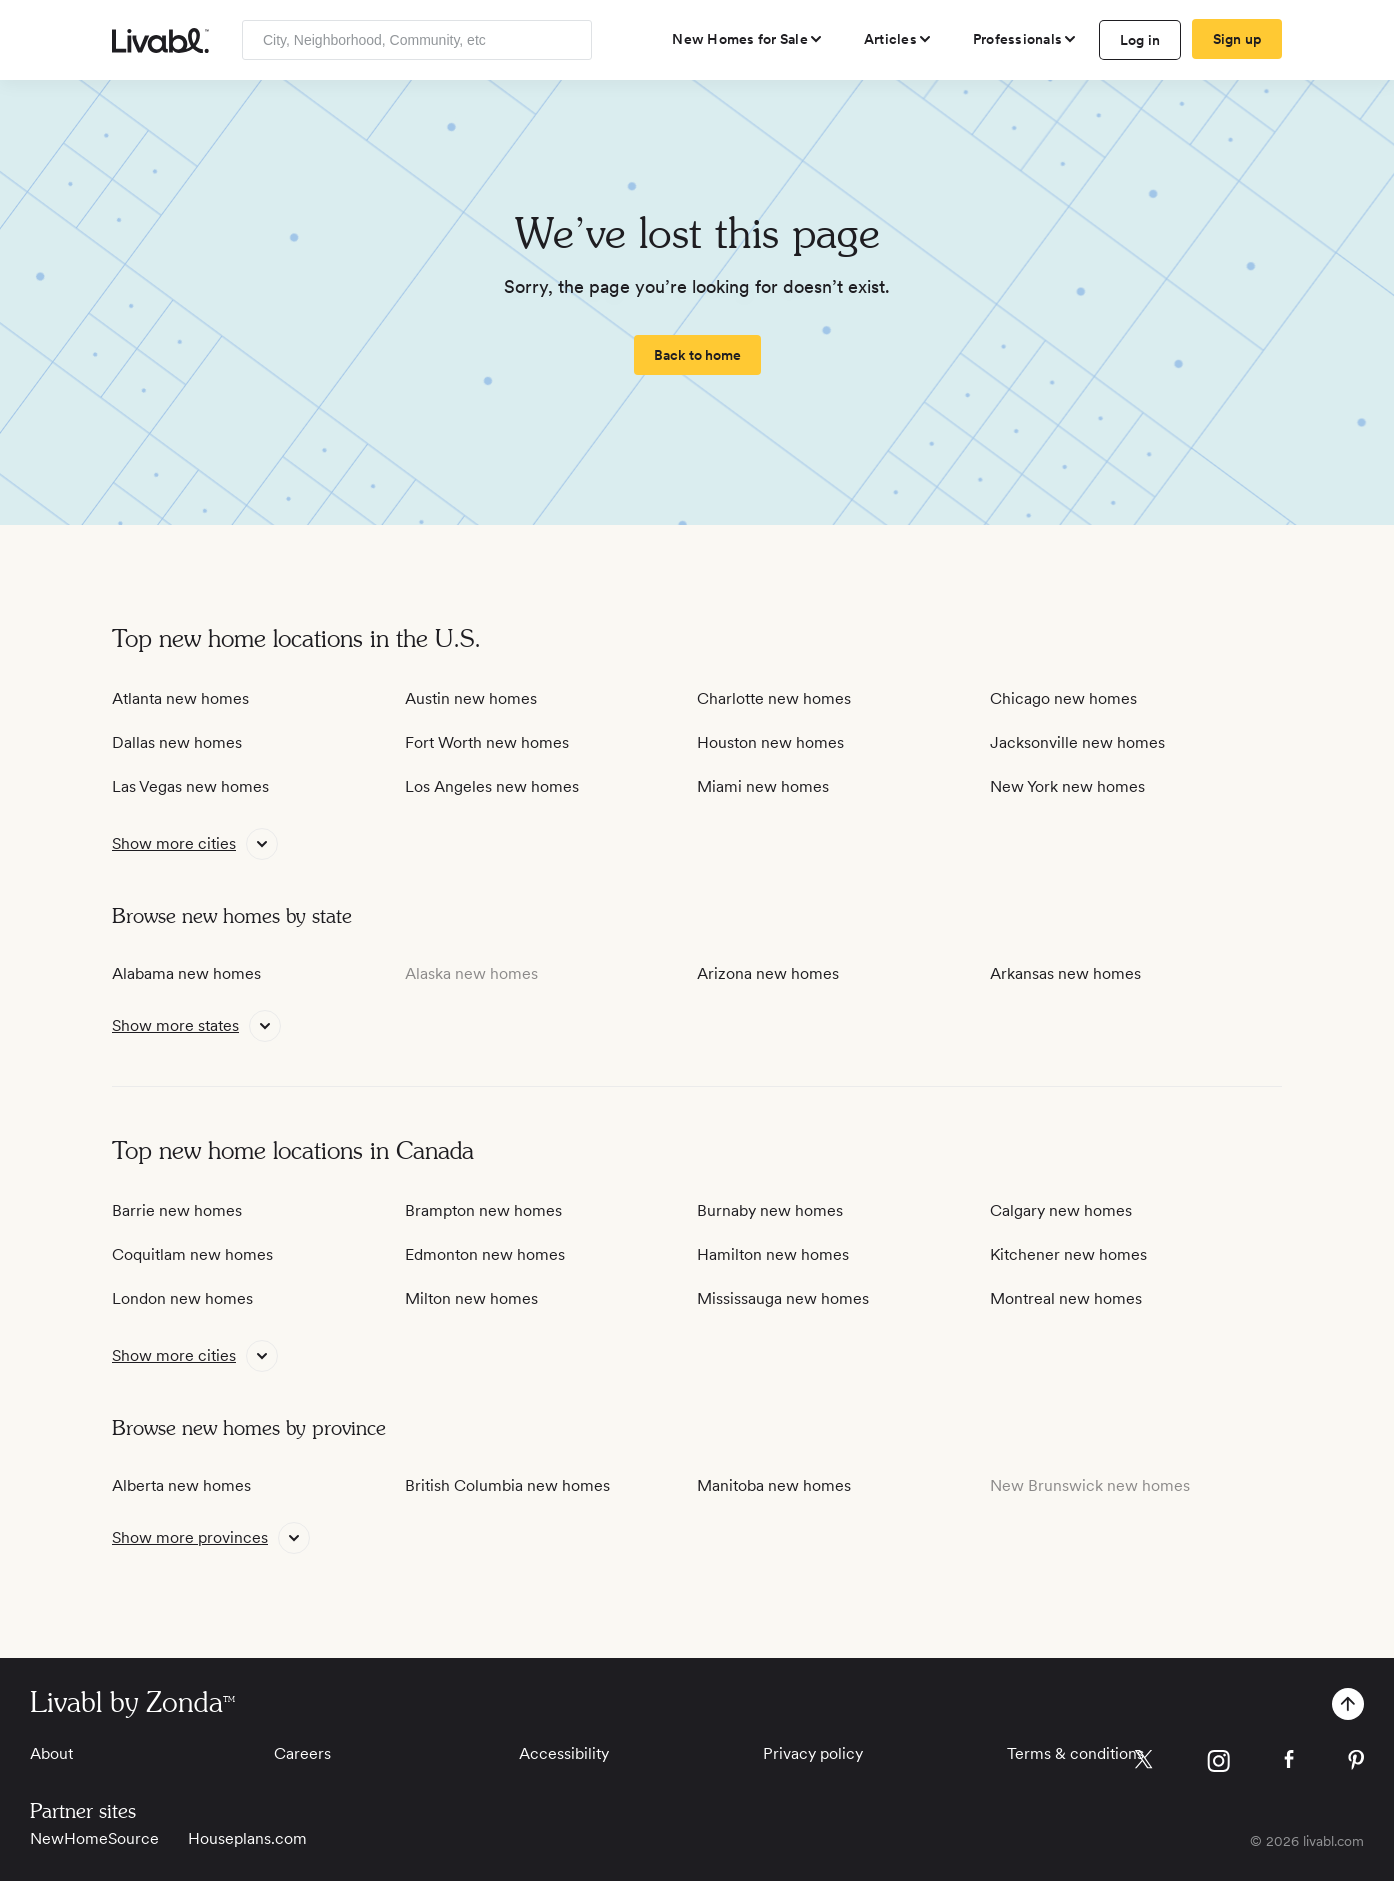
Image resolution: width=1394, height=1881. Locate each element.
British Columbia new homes (507, 1485)
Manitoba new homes (774, 1485)
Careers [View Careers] (302, 1753)
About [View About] (51, 1753)
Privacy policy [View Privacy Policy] (813, 1753)
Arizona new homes (768, 973)
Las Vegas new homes (190, 786)
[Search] (569, 40)
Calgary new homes (1061, 1210)
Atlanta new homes (180, 698)
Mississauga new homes (783, 1298)
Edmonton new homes (485, 1254)
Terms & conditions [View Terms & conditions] (1075, 1753)
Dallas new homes (177, 742)
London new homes (182, 1298)
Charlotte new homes (774, 698)
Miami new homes (763, 786)
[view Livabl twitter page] (1143, 1763)
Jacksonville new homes (1077, 742)
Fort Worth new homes (487, 742)
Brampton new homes (483, 1210)
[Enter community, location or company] (417, 40)
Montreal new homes (1066, 1298)
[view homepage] (160, 40)
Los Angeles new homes (492, 786)
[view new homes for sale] (748, 39)
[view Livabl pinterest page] (1356, 1763)
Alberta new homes (181, 1485)
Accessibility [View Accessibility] (564, 1753)
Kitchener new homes (1068, 1254)
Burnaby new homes (770, 1210)
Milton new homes (471, 1298)
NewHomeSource (94, 1838)
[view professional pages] (1025, 39)
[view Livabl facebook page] (1289, 1762)
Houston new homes (770, 742)
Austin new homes (471, 698)
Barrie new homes (177, 1210)
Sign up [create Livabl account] (1237, 39)
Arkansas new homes (1065, 973)
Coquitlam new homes (192, 1254)
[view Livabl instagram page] (1218, 1764)
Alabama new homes (186, 973)
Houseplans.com (247, 1838)
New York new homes (1067, 786)
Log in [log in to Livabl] (1140, 40)
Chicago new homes (1063, 698)
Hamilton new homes (773, 1254)
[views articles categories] (898, 39)
